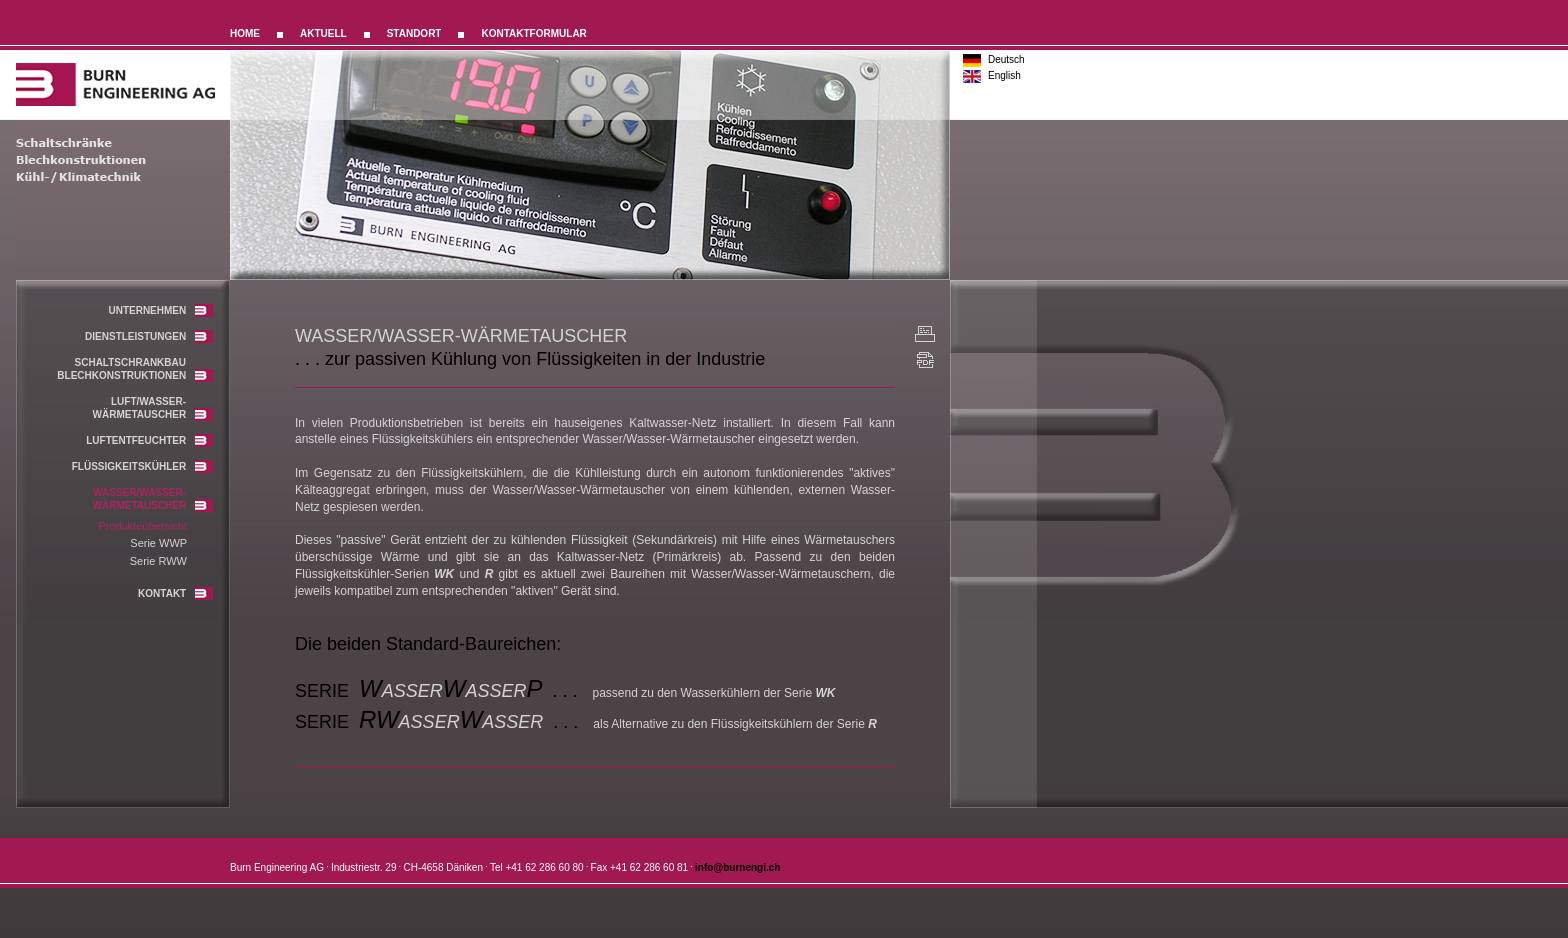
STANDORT (414, 33)
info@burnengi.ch (737, 868)
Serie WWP (158, 543)
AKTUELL (323, 33)
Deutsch (1006, 59)
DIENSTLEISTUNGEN (149, 336)
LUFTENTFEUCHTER (149, 440)
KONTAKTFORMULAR (533, 33)
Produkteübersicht (142, 526)
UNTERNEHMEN (160, 310)
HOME (245, 33)
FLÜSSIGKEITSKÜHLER (142, 466)
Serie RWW (158, 561)
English (1004, 75)
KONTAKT (175, 593)
